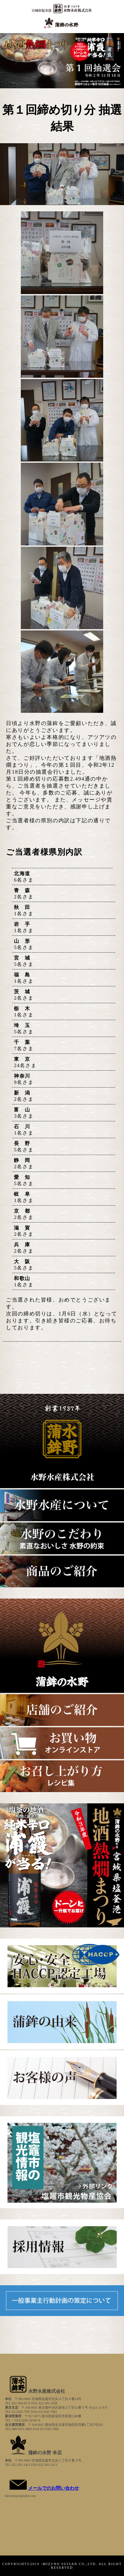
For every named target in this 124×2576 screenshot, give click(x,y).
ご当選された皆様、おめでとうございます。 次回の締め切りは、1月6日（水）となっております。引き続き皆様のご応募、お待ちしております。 (61, 1313)
